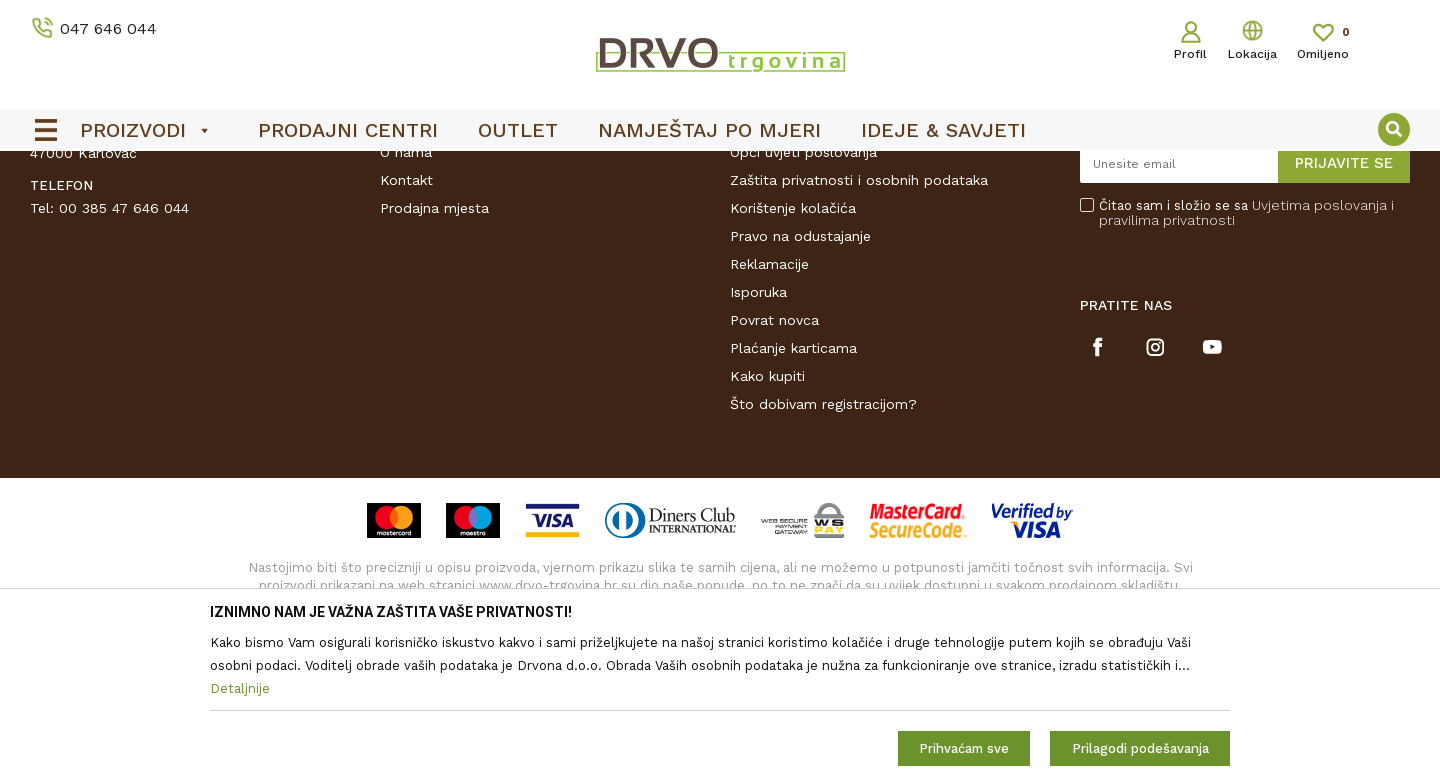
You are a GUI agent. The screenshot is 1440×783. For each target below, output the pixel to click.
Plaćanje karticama (793, 499)
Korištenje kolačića (793, 359)
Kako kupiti (767, 527)
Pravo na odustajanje (800, 387)
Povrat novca (774, 471)
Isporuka (758, 443)
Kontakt (406, 331)
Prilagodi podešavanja (1140, 748)
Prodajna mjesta (434, 359)
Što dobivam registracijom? (823, 555)
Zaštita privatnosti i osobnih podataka (859, 331)
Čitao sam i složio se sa (1246, 364)
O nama (406, 303)
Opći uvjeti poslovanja (803, 303)
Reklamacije (769, 415)
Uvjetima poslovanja (1319, 356)
